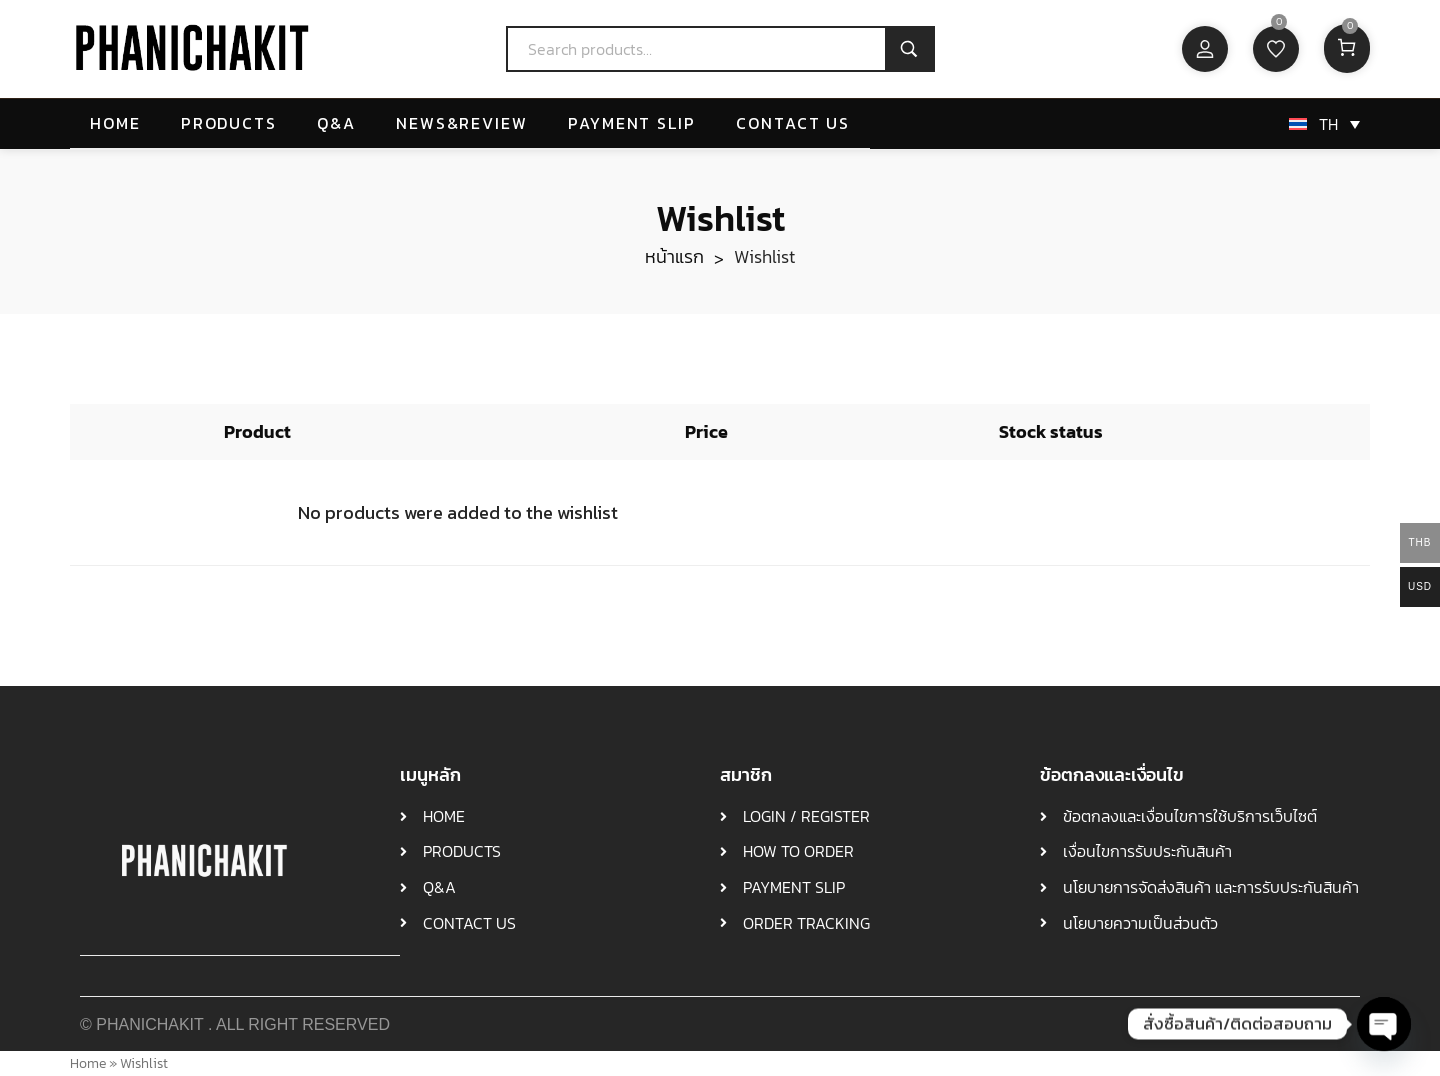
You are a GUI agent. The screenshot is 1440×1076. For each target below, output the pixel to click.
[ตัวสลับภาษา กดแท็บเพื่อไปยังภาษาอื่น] (1321, 125)
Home (88, 1063)
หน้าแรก (674, 256)
